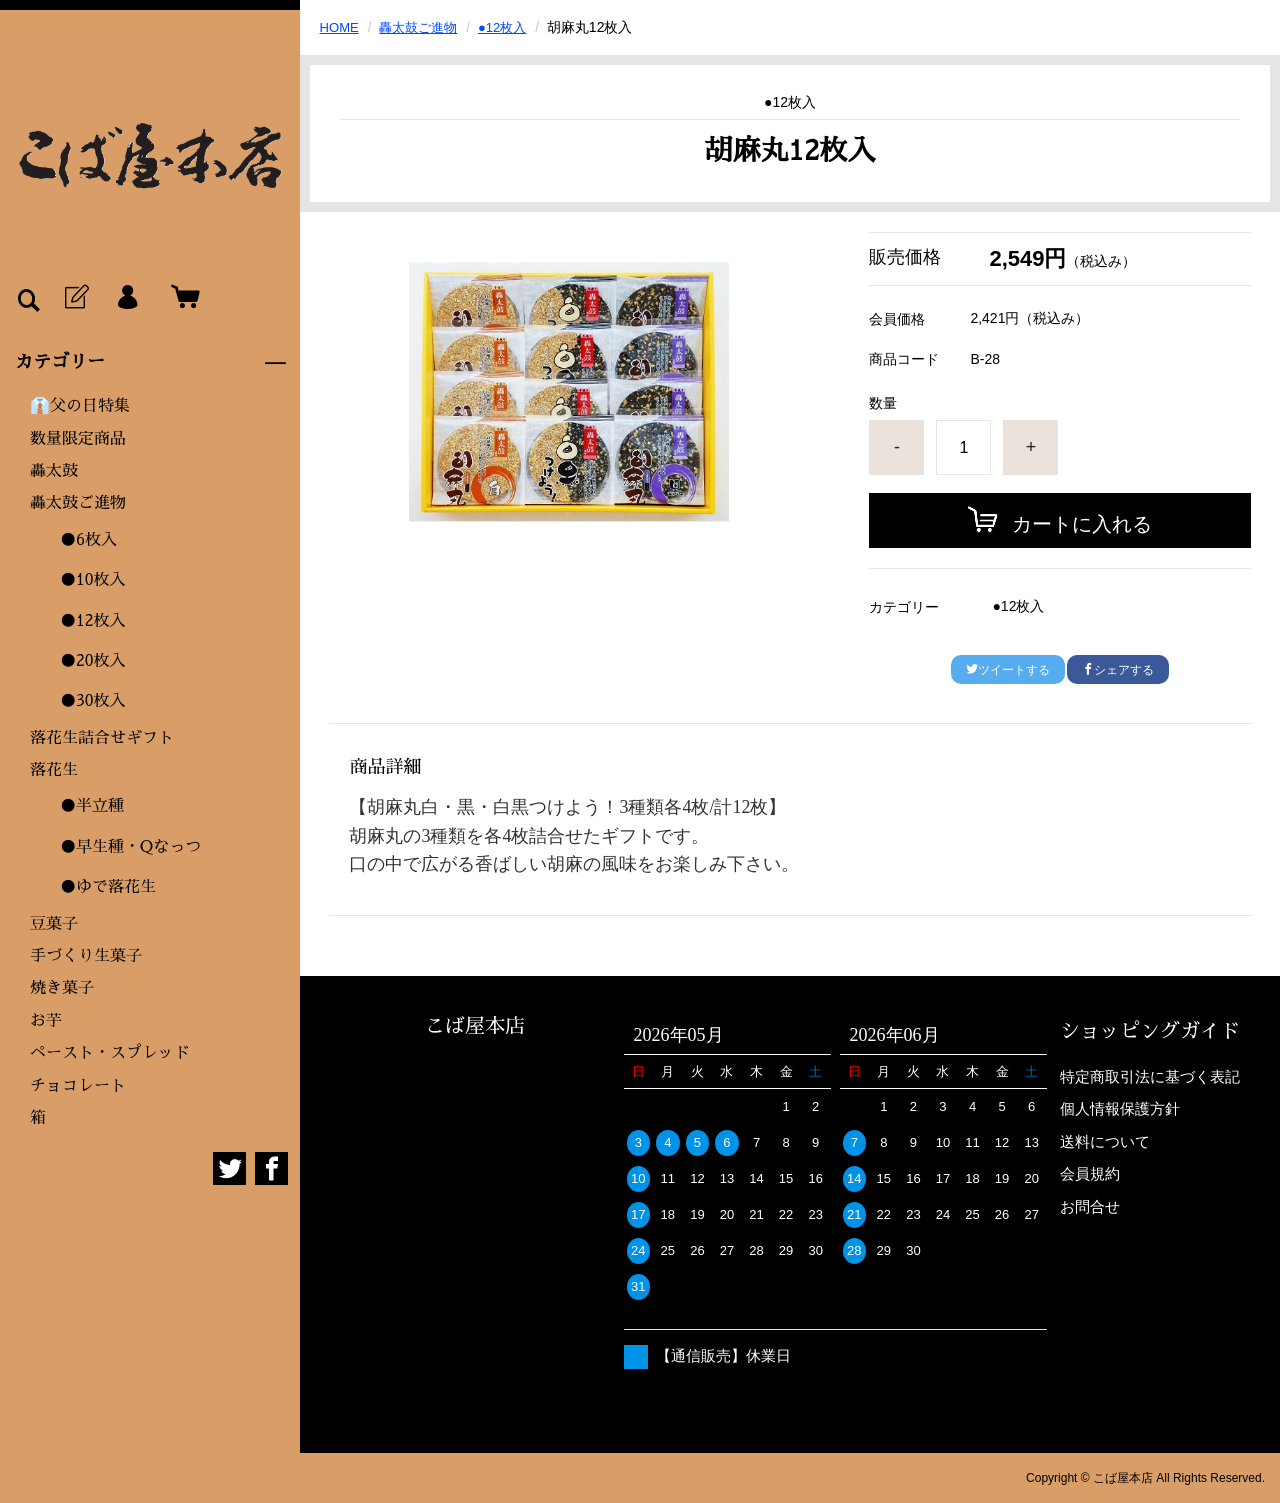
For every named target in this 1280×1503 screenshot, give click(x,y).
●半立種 (92, 806)
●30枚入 (93, 701)
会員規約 (1090, 1173)
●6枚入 (88, 540)
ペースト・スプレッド (110, 1053)
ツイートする (1008, 670)
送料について (1105, 1141)
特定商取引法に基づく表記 (1150, 1076)
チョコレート (78, 1086)
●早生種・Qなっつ (130, 847)
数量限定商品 (78, 439)
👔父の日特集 (80, 406)
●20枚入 (93, 661)
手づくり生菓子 (86, 956)
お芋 (46, 1021)
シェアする (1118, 670)
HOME (341, 27)
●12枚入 (93, 621)
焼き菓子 (62, 988)
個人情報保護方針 (1120, 1108)
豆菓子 (54, 924)
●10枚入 (93, 580)
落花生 (54, 770)
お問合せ (1090, 1206)
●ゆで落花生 (108, 887)
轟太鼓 (54, 471)
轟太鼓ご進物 (78, 503)
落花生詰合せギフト (102, 738)
